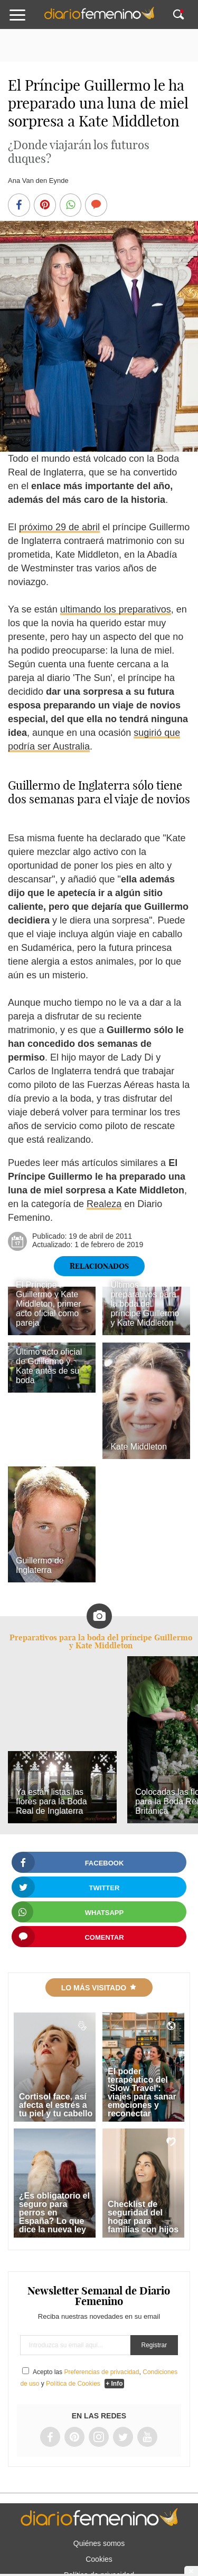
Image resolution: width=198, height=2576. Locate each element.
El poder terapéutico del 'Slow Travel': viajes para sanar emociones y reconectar (142, 2092)
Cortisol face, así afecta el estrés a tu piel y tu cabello (56, 2105)
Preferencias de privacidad (101, 2372)
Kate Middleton (138, 1446)
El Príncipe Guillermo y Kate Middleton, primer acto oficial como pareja (48, 1303)
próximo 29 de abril (59, 527)
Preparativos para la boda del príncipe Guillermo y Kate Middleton (101, 1641)
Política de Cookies (73, 2383)
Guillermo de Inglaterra (40, 1565)
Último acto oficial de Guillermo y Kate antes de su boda (49, 1366)
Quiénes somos (99, 2543)
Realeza (104, 1204)
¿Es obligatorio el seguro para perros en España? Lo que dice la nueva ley (54, 2212)
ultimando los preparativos (115, 609)
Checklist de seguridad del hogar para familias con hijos (143, 2217)
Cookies (99, 2559)
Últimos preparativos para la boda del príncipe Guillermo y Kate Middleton (144, 1303)
